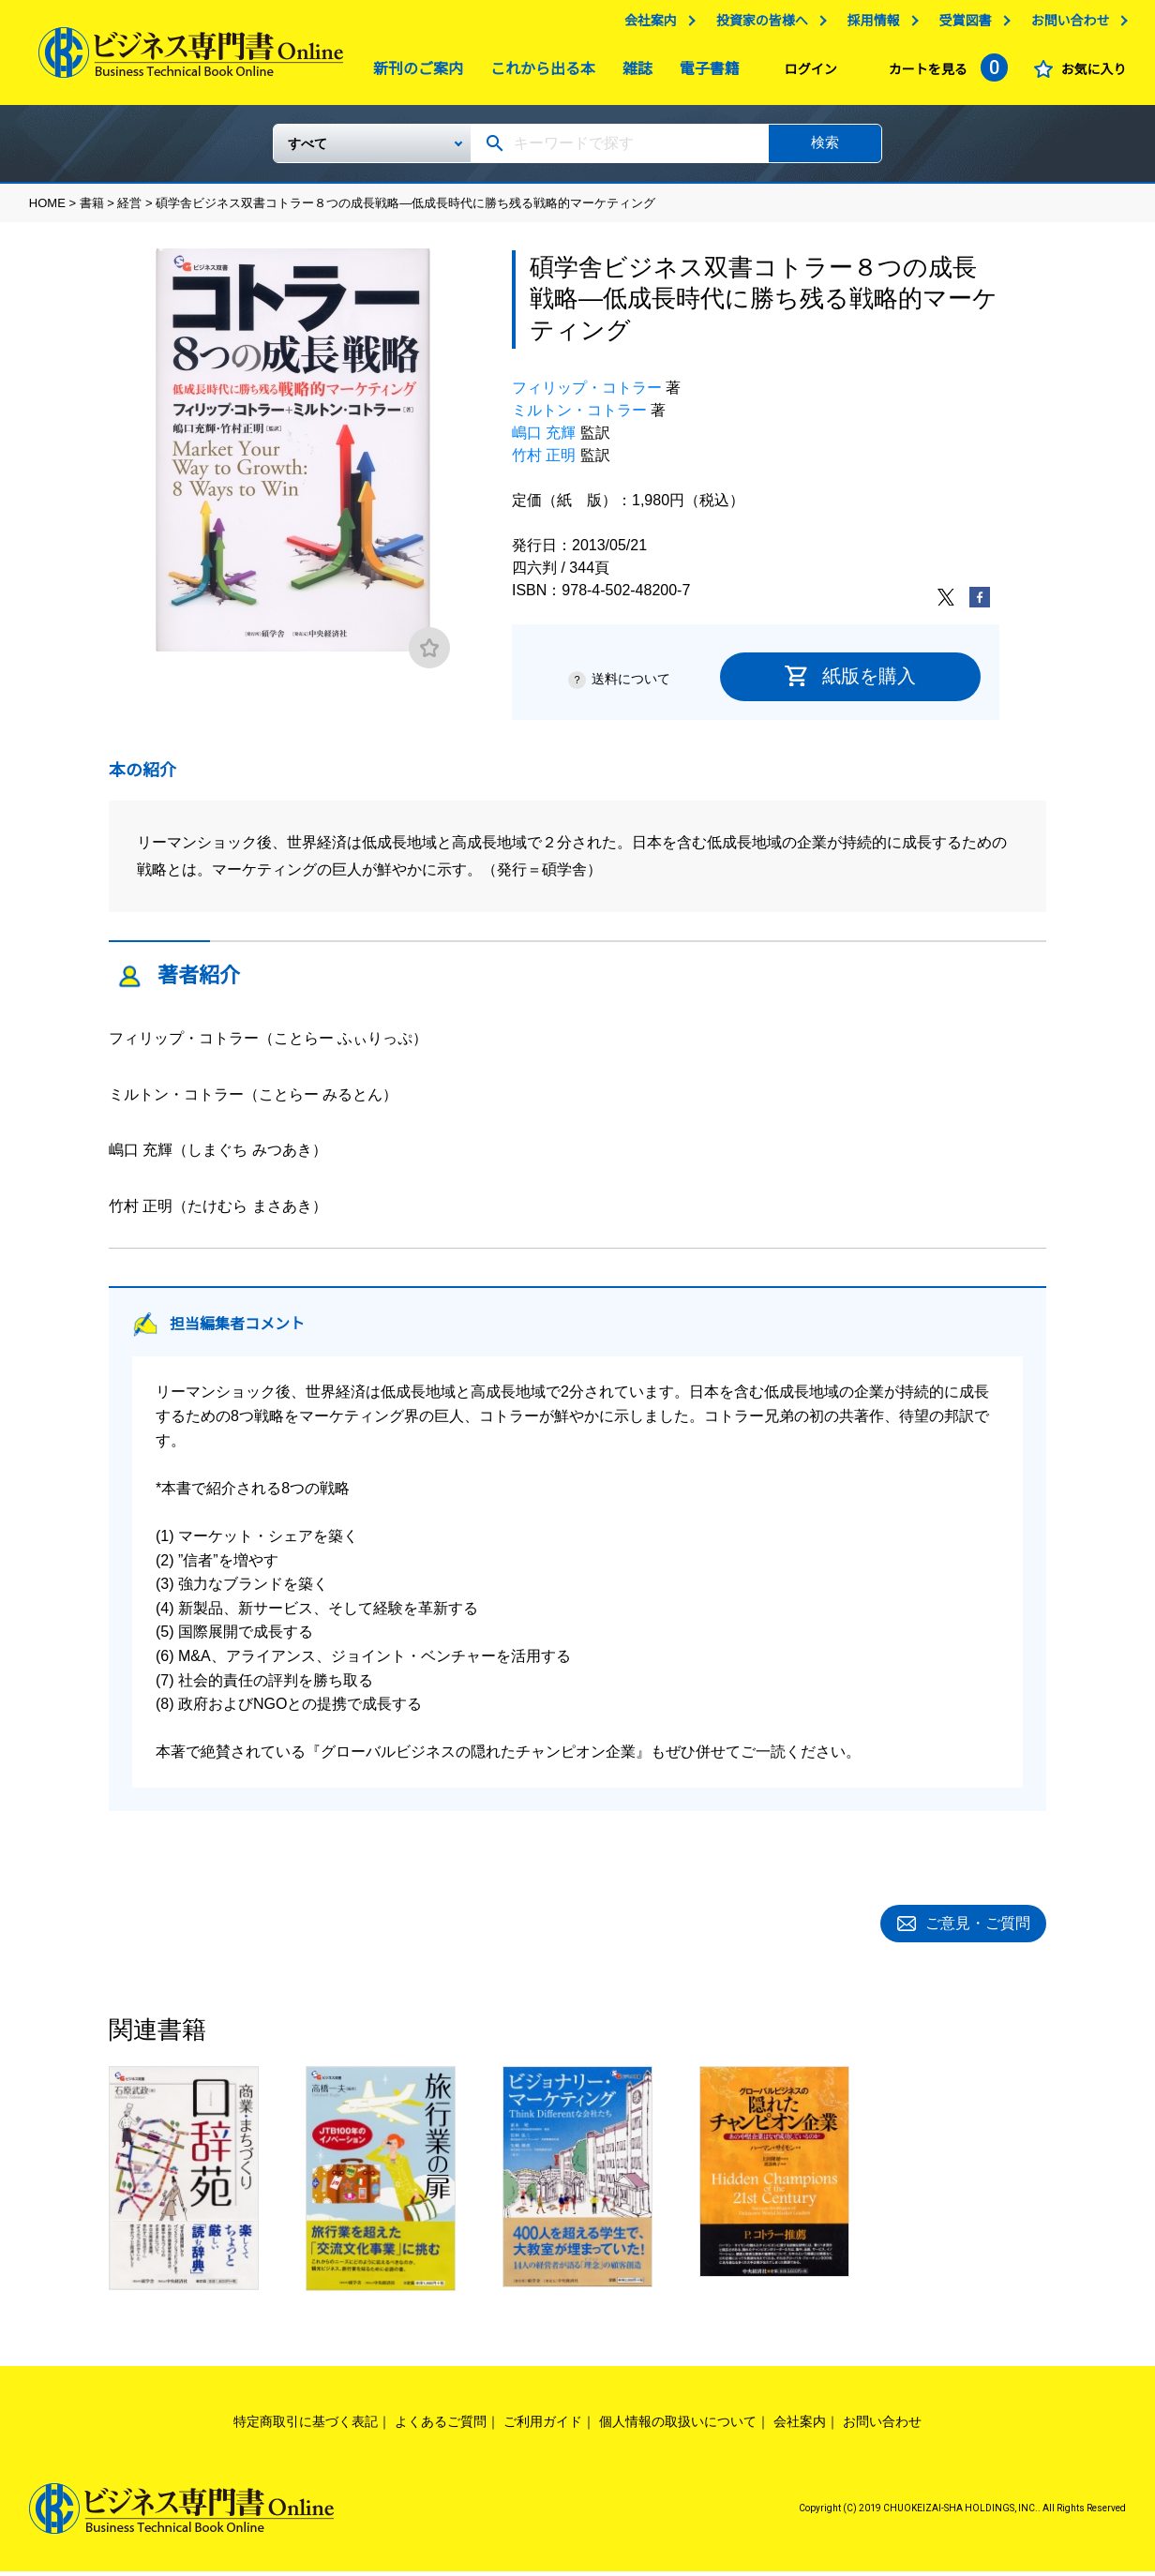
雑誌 (633, 74)
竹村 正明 (544, 463)
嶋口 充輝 (544, 440)
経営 (129, 210)
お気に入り (1093, 74)
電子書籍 (705, 74)
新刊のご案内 (413, 74)
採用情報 (873, 25)
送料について (631, 686)
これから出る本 (538, 74)
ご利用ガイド (542, 2426)
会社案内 (650, 25)
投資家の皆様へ (762, 25)
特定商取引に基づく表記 (305, 2426)
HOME (47, 210)
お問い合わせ (1069, 25)
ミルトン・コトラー (579, 418)
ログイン (811, 74)
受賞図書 (964, 25)
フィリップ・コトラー (587, 395)
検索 (825, 149)
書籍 (92, 210)
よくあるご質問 (441, 2426)
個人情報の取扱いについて (678, 2426)
